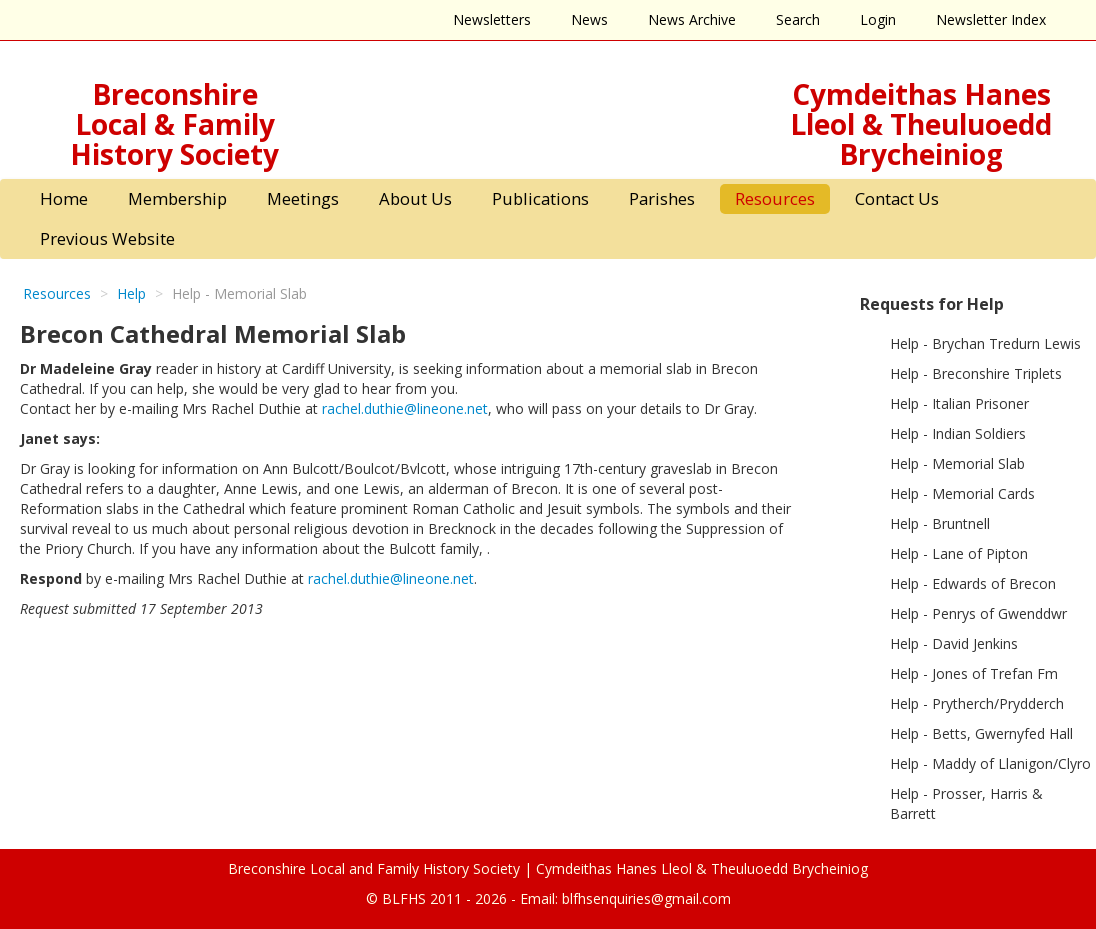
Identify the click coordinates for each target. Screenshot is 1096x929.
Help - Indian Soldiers (958, 433)
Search (798, 19)
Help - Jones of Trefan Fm (974, 673)
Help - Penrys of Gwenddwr (978, 613)
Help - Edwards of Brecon (973, 583)
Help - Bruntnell (940, 523)
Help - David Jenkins (954, 643)
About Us (415, 198)
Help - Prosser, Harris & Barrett (966, 803)
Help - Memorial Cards (962, 493)
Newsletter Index (991, 19)
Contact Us (897, 198)
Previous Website (107, 238)
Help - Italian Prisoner (959, 403)
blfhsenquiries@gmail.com (646, 898)
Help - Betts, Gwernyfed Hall (981, 733)
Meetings (303, 198)
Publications (540, 198)
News (589, 19)
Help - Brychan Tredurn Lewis (985, 343)
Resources (775, 198)
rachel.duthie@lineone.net (405, 408)
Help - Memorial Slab (957, 463)
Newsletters (492, 19)
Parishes (662, 198)
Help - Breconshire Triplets (976, 373)
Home (64, 198)
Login (878, 19)
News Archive (692, 19)
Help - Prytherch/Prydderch (977, 703)
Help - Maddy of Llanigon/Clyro (990, 763)
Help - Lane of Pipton (959, 553)
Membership (177, 198)
